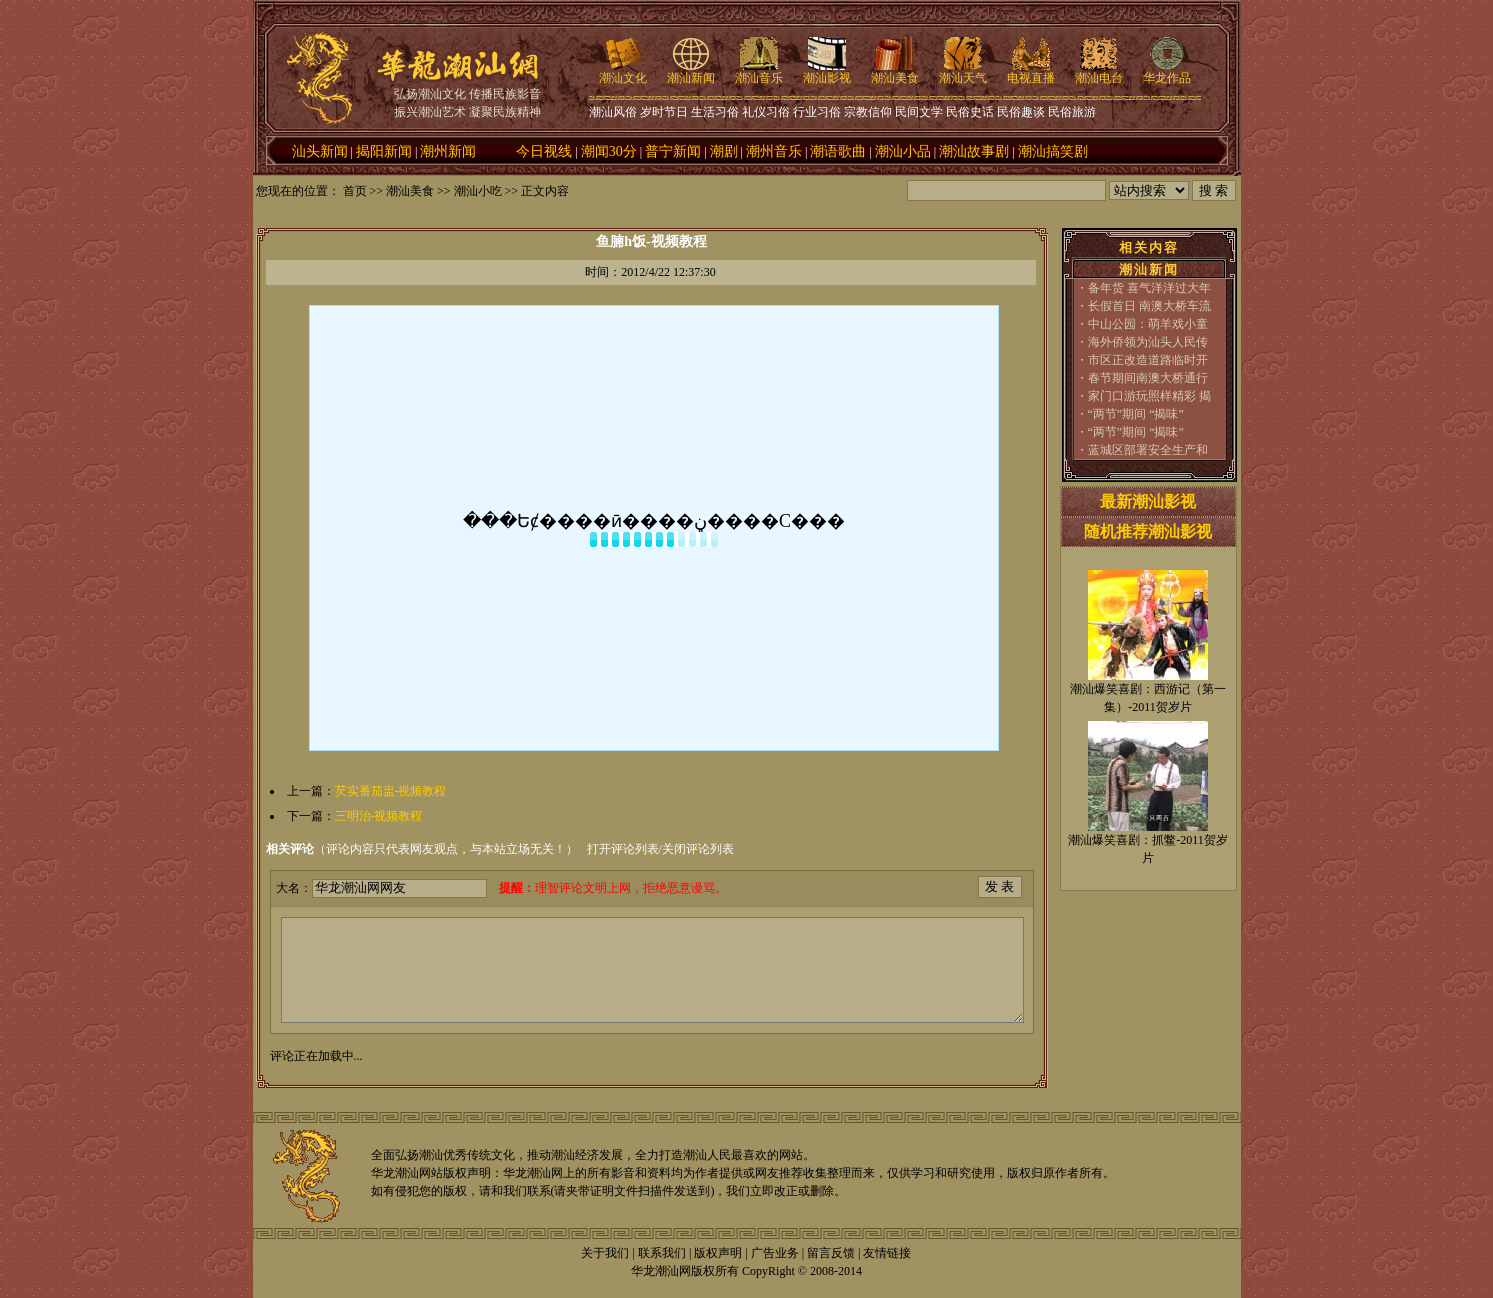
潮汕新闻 (691, 72)
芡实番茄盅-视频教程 (391, 791)
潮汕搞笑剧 (1053, 151)
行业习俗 (817, 112)
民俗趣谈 (1021, 112)
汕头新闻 (320, 151)
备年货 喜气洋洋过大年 (1149, 288)
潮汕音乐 (759, 72)
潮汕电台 (1099, 72)
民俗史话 (970, 112)
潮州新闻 (448, 151)
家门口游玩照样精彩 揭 (1149, 396)
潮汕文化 (623, 72)
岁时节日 (664, 112)
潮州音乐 (774, 151)
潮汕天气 (963, 72)
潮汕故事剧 (974, 151)
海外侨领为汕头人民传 (1148, 342)
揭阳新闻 (384, 151)
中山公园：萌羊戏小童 (1148, 324)
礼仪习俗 (766, 112)
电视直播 (1031, 72)
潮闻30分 (609, 151)
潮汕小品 (903, 151)
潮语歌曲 (838, 151)
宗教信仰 (868, 112)
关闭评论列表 (698, 849)
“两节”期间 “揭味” (1136, 414)
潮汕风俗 (613, 112)
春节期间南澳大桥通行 (1148, 378)
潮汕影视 (827, 72)
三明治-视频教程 (379, 816)
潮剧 (724, 151)
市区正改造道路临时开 (1148, 360)
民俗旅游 (1072, 112)
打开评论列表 (623, 849)
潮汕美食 (895, 72)
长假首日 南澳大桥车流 (1149, 306)
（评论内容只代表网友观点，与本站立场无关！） (422, 849)
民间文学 (919, 112)
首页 (355, 191)
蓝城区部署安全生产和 (1148, 450)
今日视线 (544, 151)
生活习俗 (715, 112)
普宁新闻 (673, 151)
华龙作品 (1167, 72)
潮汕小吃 (478, 191)
